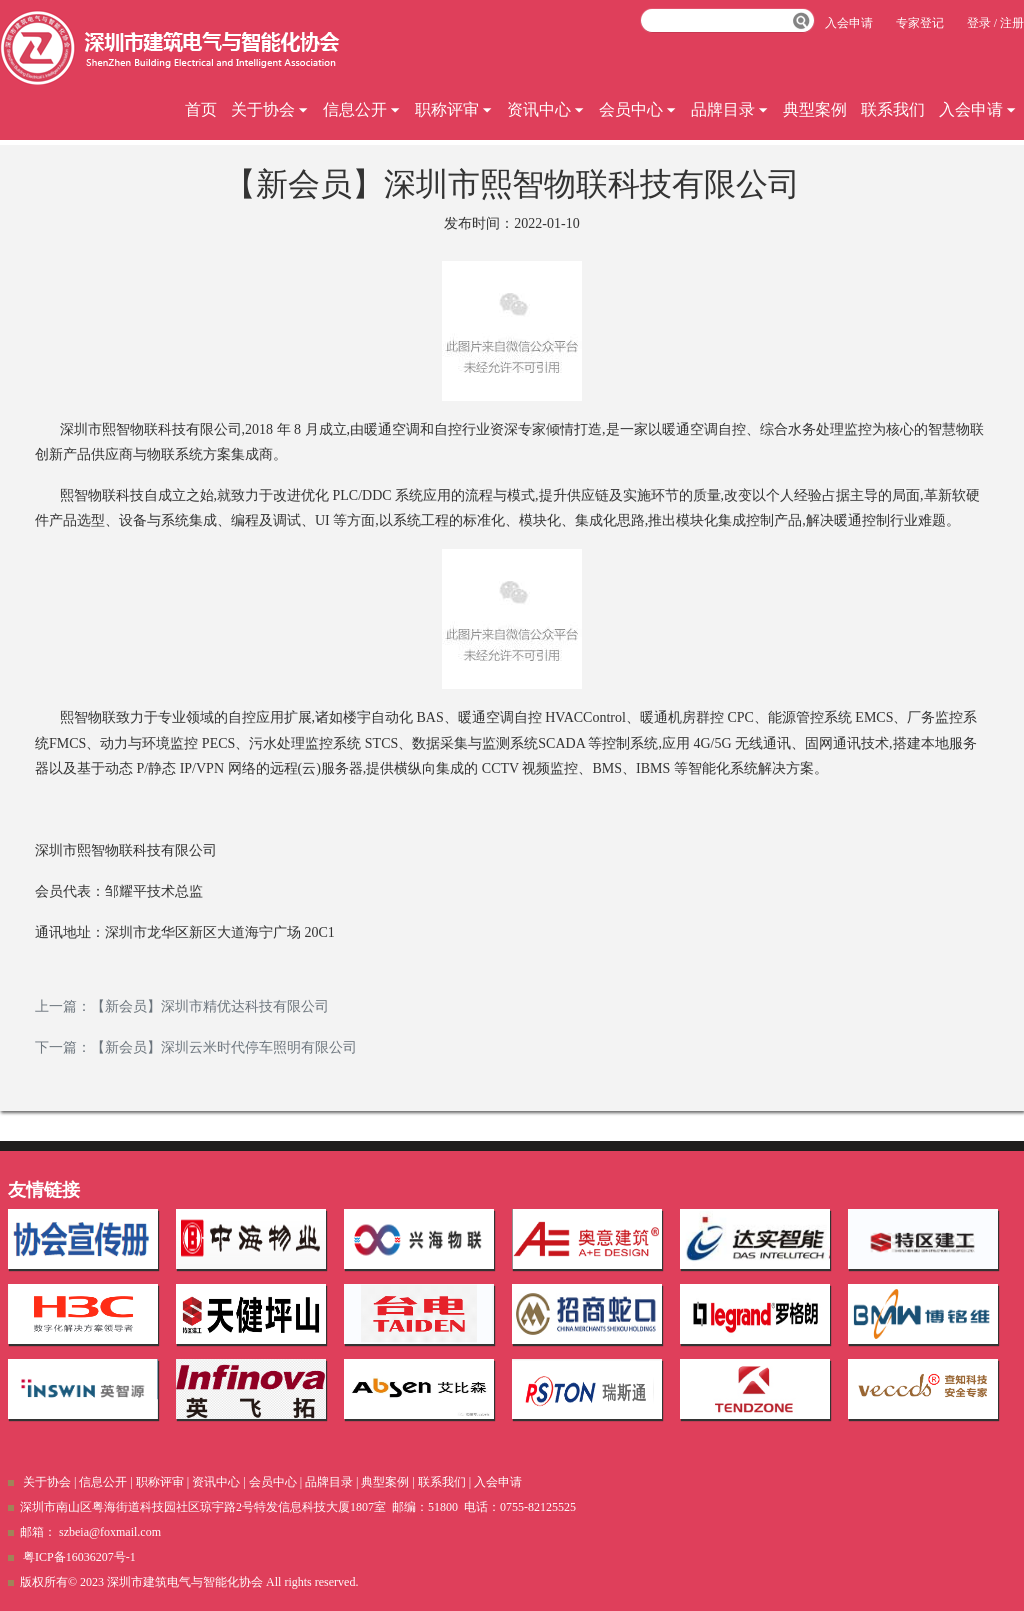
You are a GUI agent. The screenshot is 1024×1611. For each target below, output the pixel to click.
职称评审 (454, 109)
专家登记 (920, 23)
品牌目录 (730, 109)
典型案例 (815, 109)
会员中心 (638, 109)
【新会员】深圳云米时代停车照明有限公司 (224, 1047)
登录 (979, 23)
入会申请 (978, 109)
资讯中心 (546, 109)
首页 (201, 109)
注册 (1012, 23)
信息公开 (362, 109)
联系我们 (893, 109)
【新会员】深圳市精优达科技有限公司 (210, 1006)
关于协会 (270, 109)
